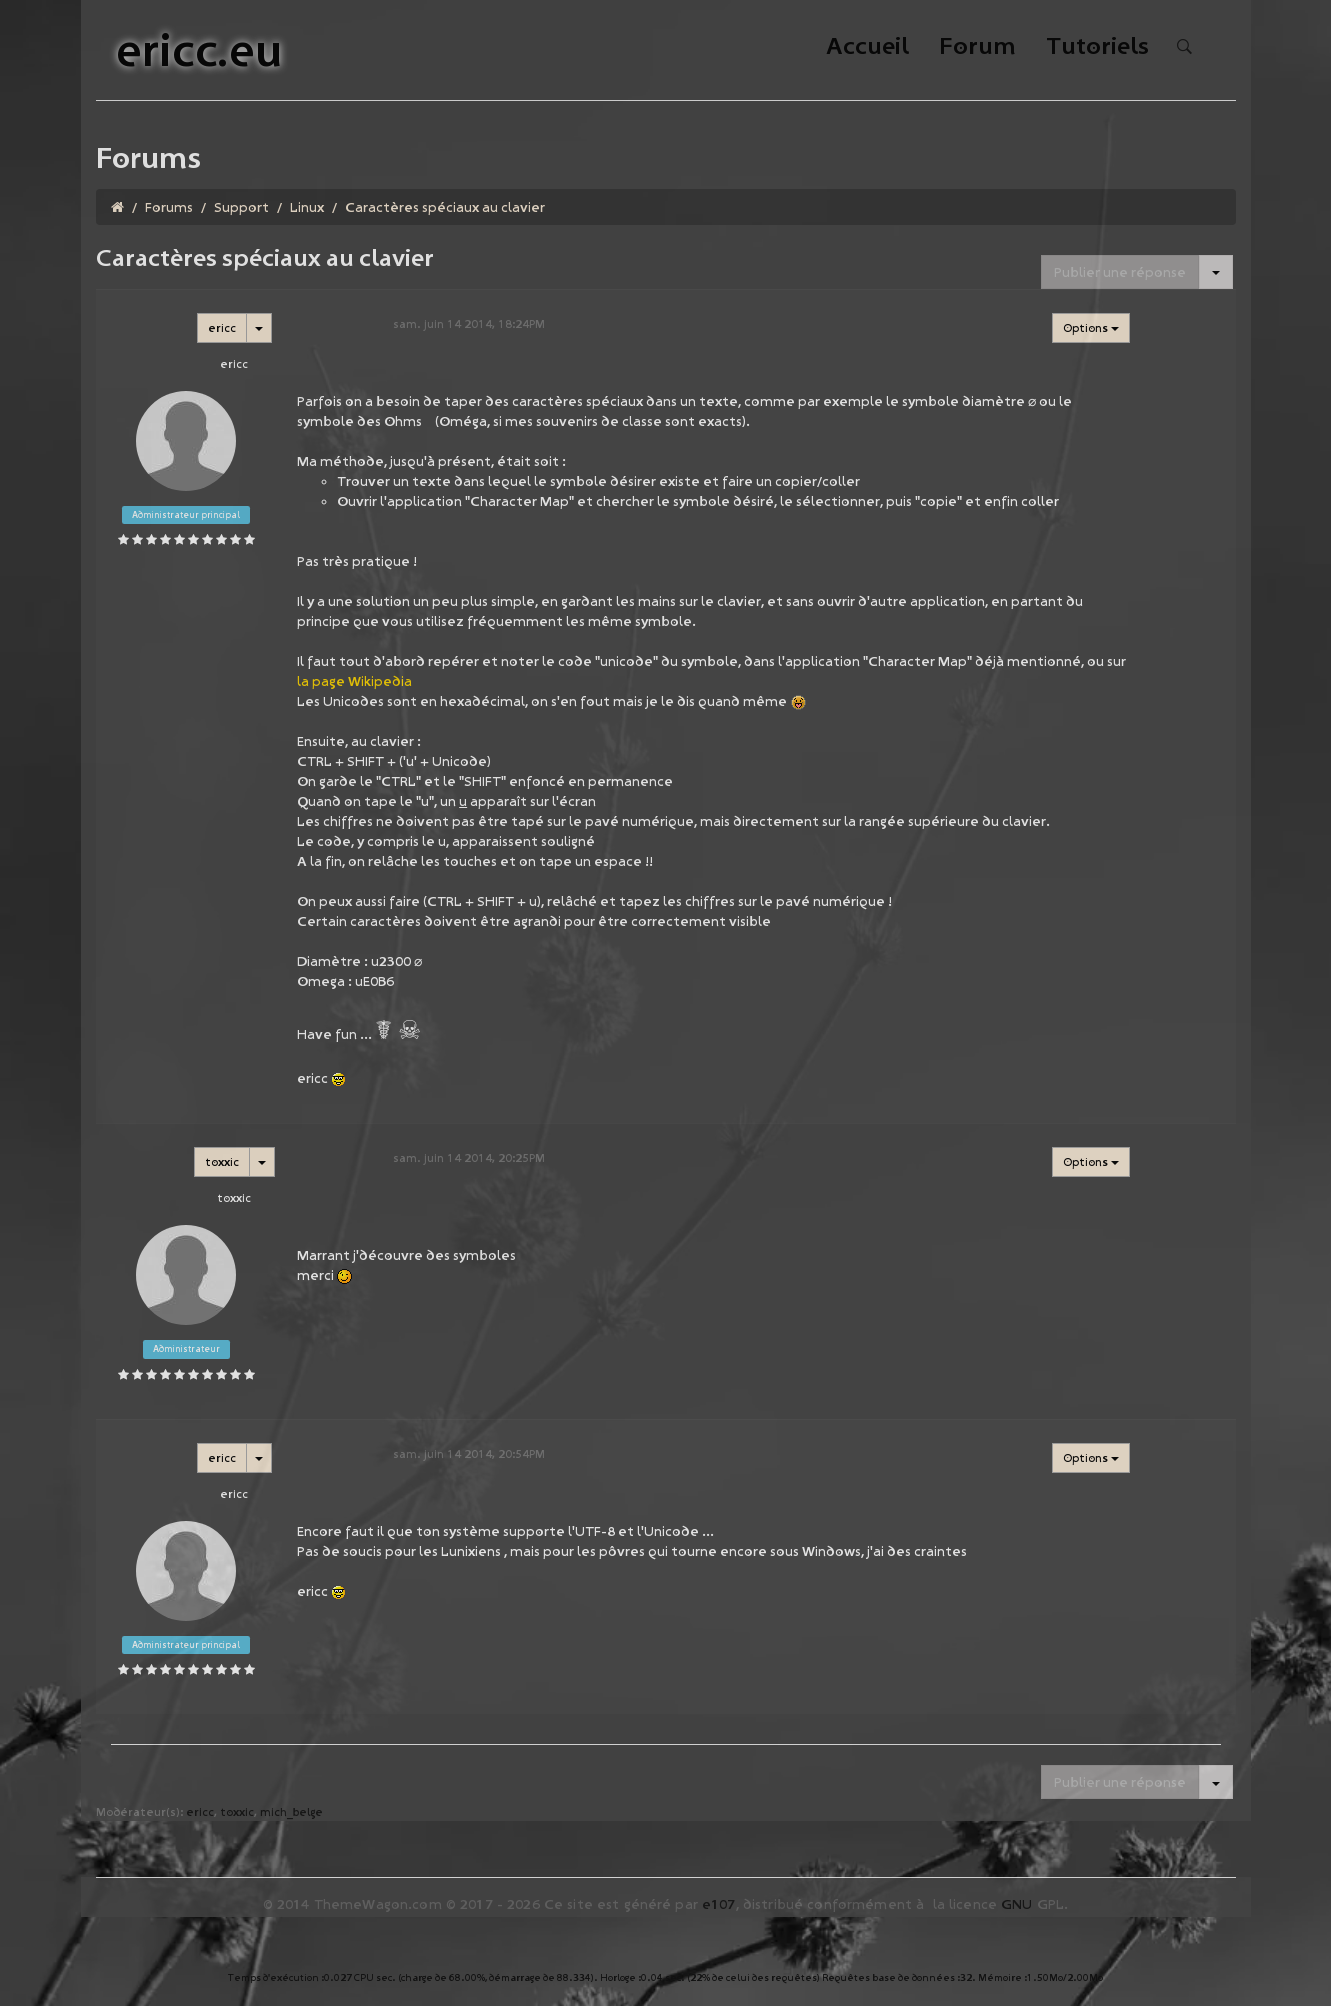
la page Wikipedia (354, 681)
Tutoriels (1097, 47)
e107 (719, 1904)
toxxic (222, 1161)
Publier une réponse (1120, 272)
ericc (222, 327)
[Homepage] (117, 207)
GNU (1016, 1904)
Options (1091, 327)
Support (241, 207)
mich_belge (291, 1811)
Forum (977, 47)
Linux (307, 207)
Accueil (867, 47)
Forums (169, 207)
